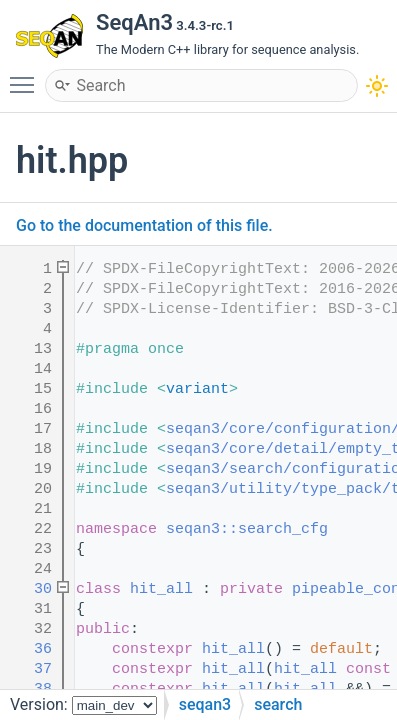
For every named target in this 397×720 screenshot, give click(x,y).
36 (29, 649)
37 (29, 669)
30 (29, 589)
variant (197, 389)
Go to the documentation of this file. (144, 225)
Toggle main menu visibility (27, 76)
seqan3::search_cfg (247, 529)
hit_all (161, 589)
